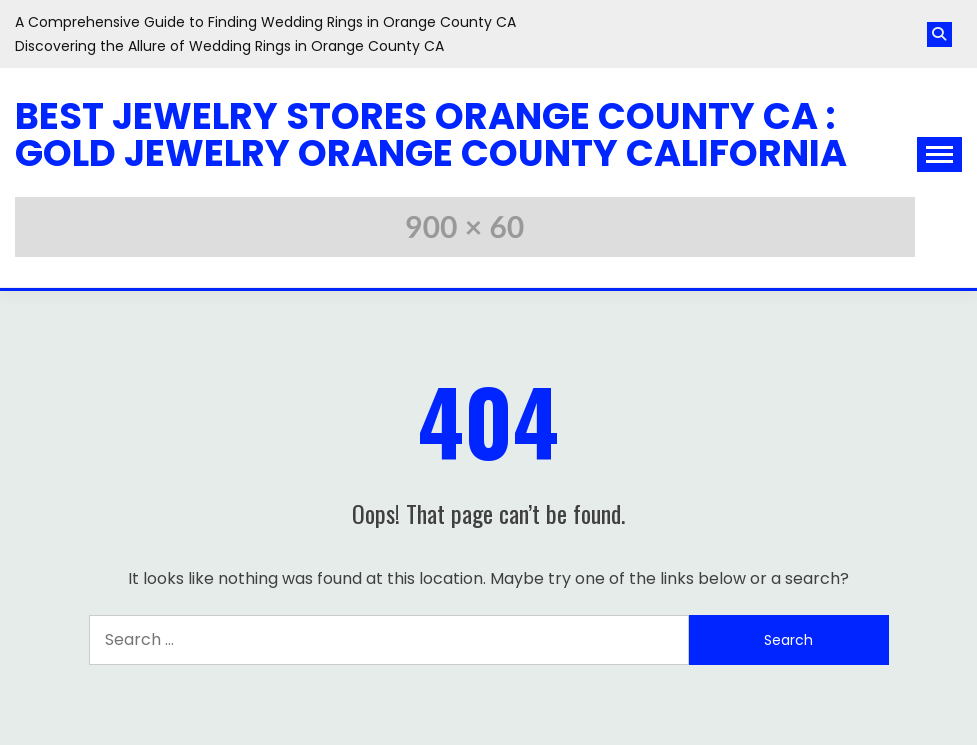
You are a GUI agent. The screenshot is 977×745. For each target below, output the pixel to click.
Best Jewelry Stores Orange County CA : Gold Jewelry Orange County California (431, 134)
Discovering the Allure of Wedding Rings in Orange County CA (229, 46)
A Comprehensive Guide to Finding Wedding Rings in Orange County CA (265, 22)
